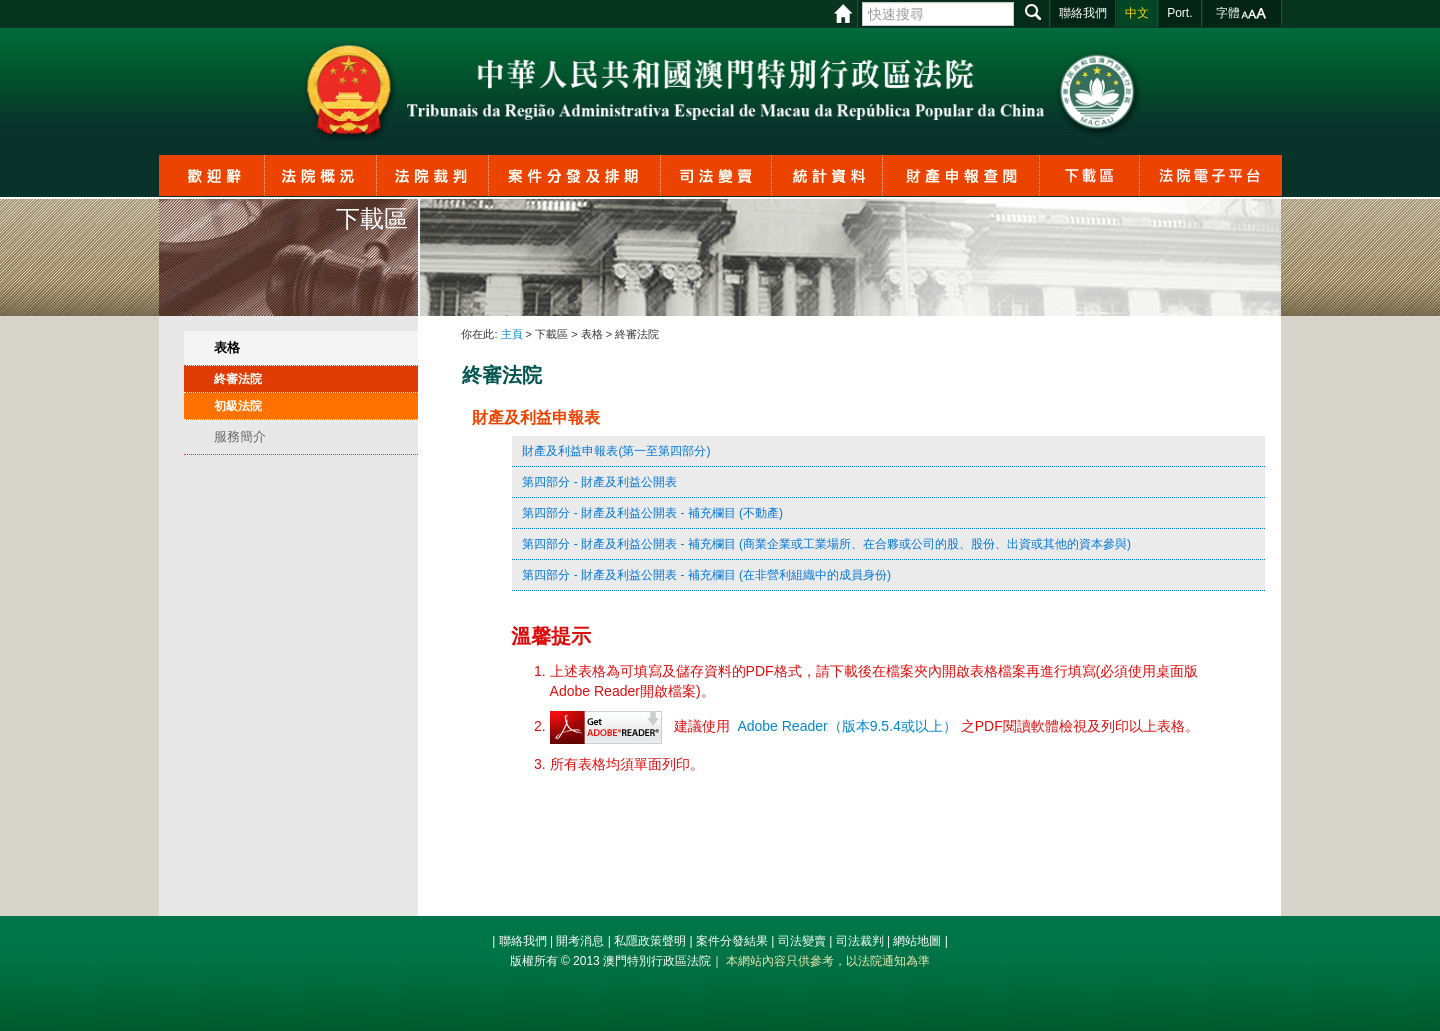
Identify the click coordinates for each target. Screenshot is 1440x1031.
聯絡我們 (523, 941)
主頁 (512, 334)
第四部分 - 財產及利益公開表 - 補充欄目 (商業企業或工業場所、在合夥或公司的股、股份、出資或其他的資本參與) (826, 544)
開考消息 (580, 941)
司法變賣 (802, 941)
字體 (1228, 13)
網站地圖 (917, 941)
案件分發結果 (732, 941)
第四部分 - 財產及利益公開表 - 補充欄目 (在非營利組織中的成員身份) (706, 575)
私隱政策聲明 (650, 941)
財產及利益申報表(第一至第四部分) (616, 451)
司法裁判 (860, 941)
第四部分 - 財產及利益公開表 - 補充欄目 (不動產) (652, 513)
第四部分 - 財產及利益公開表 (599, 482)
